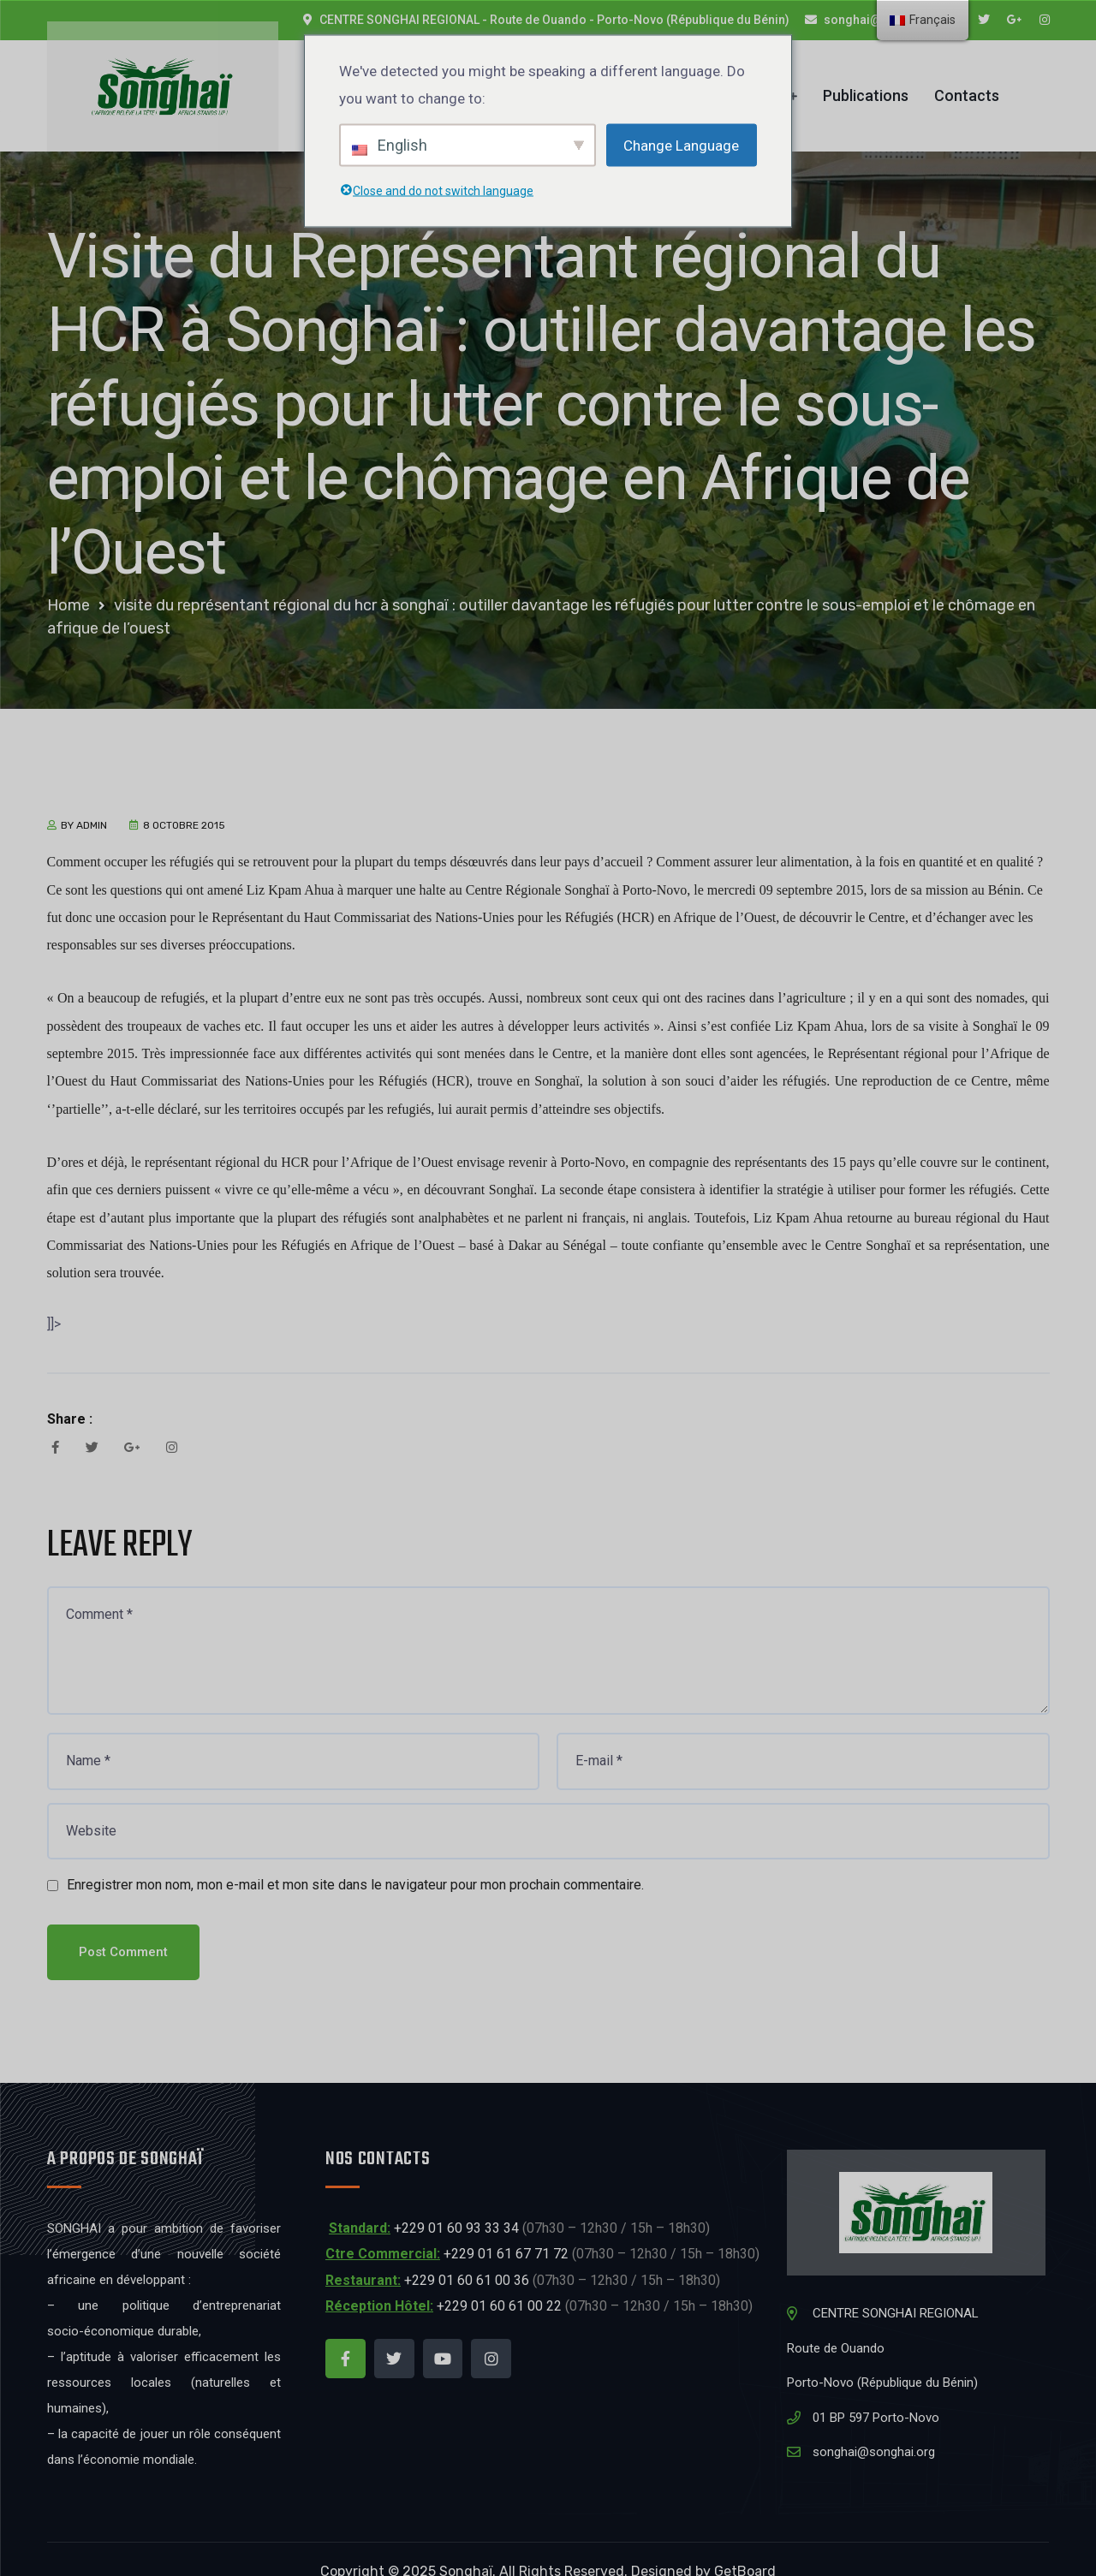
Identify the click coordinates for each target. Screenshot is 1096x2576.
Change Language (681, 144)
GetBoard (745, 2545)
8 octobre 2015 (184, 800)
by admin (84, 800)
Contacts (966, 83)
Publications (865, 83)
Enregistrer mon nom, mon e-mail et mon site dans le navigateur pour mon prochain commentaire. (355, 1859)
